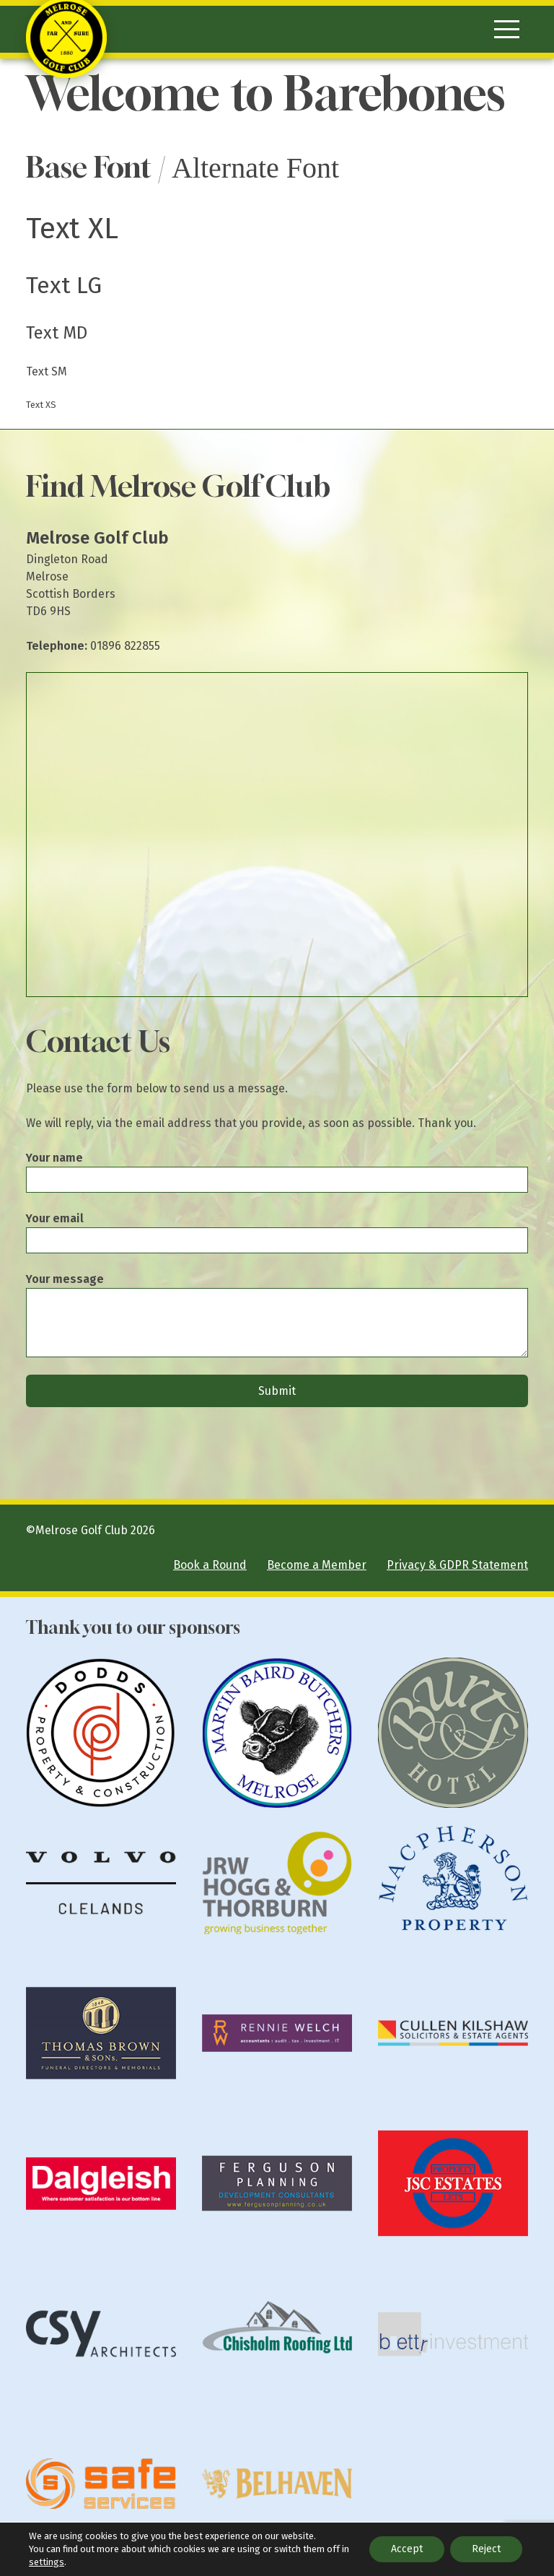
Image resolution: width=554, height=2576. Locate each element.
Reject (486, 2549)
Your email (55, 1218)
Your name (54, 1158)
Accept (407, 2549)
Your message (65, 1279)
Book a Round (210, 1565)
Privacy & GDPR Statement (457, 1565)
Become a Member (316, 1565)
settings (46, 2562)
